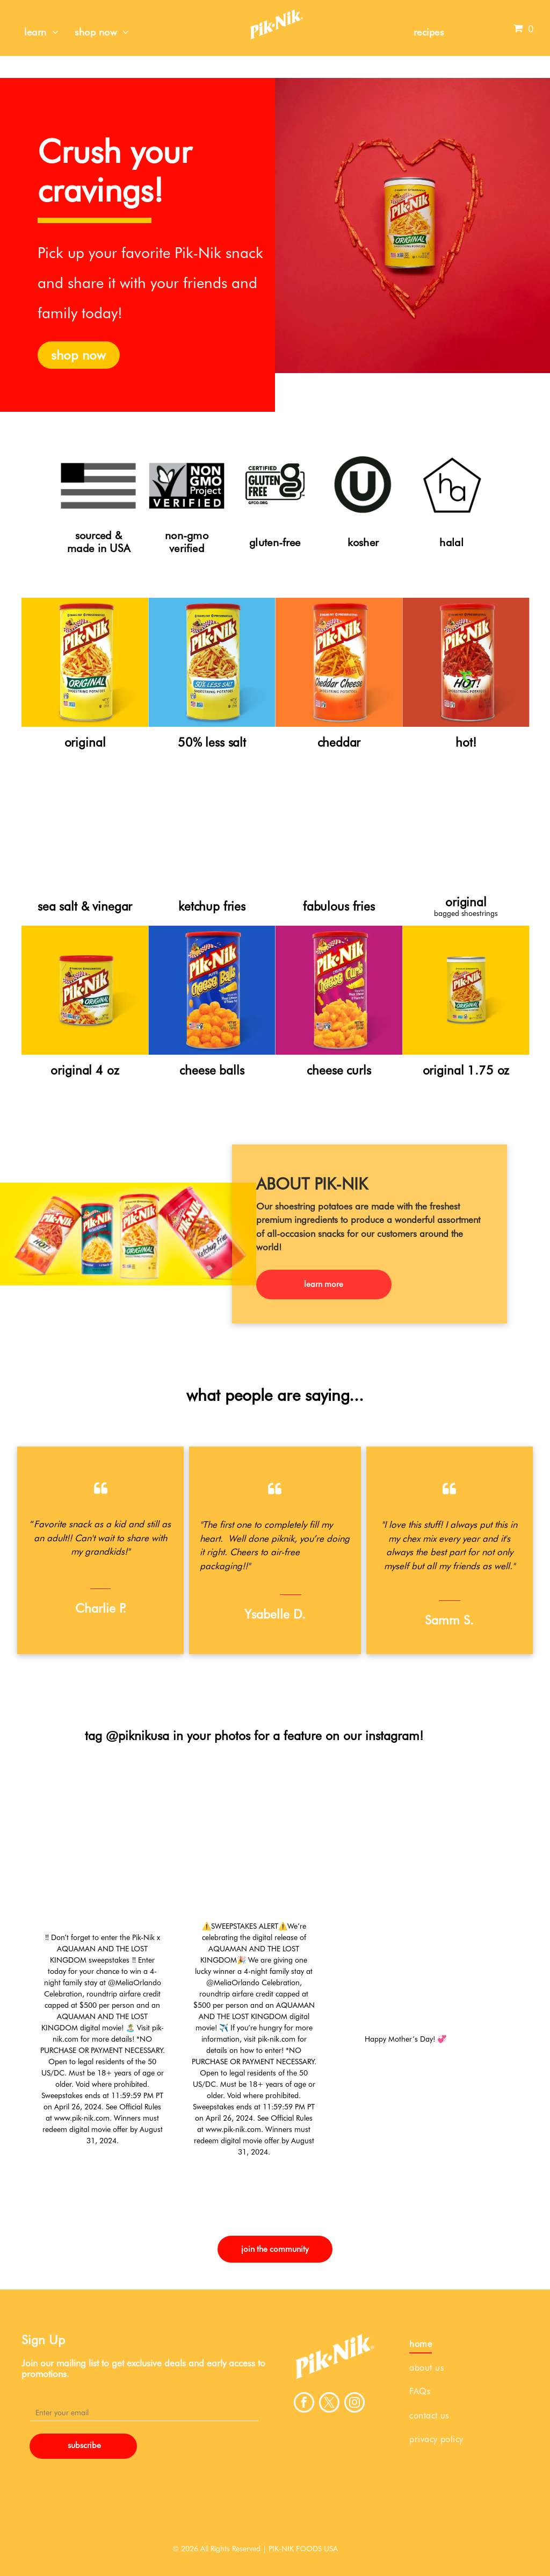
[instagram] (354, 2403)
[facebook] (304, 2403)
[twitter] (329, 2403)
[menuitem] (41, 32)
